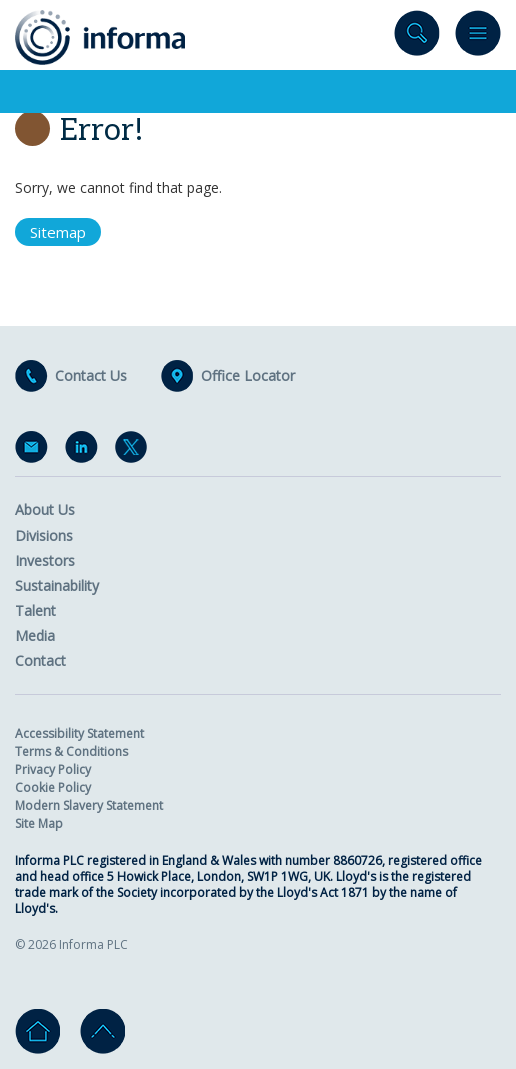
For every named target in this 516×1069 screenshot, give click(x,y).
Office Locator (248, 376)
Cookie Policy (53, 787)
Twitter (135, 451)
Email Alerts (35, 451)
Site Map (39, 823)
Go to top (102, 1031)
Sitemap (58, 232)
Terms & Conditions (71, 751)
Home (37, 1031)
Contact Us (91, 376)
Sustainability (57, 585)
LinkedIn (85, 451)
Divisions (44, 535)
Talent (35, 610)
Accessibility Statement (79, 733)
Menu (478, 37)
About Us (45, 509)
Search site (417, 37)
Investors (45, 560)
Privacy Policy (53, 769)
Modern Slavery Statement (89, 805)
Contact (40, 660)
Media (35, 635)
